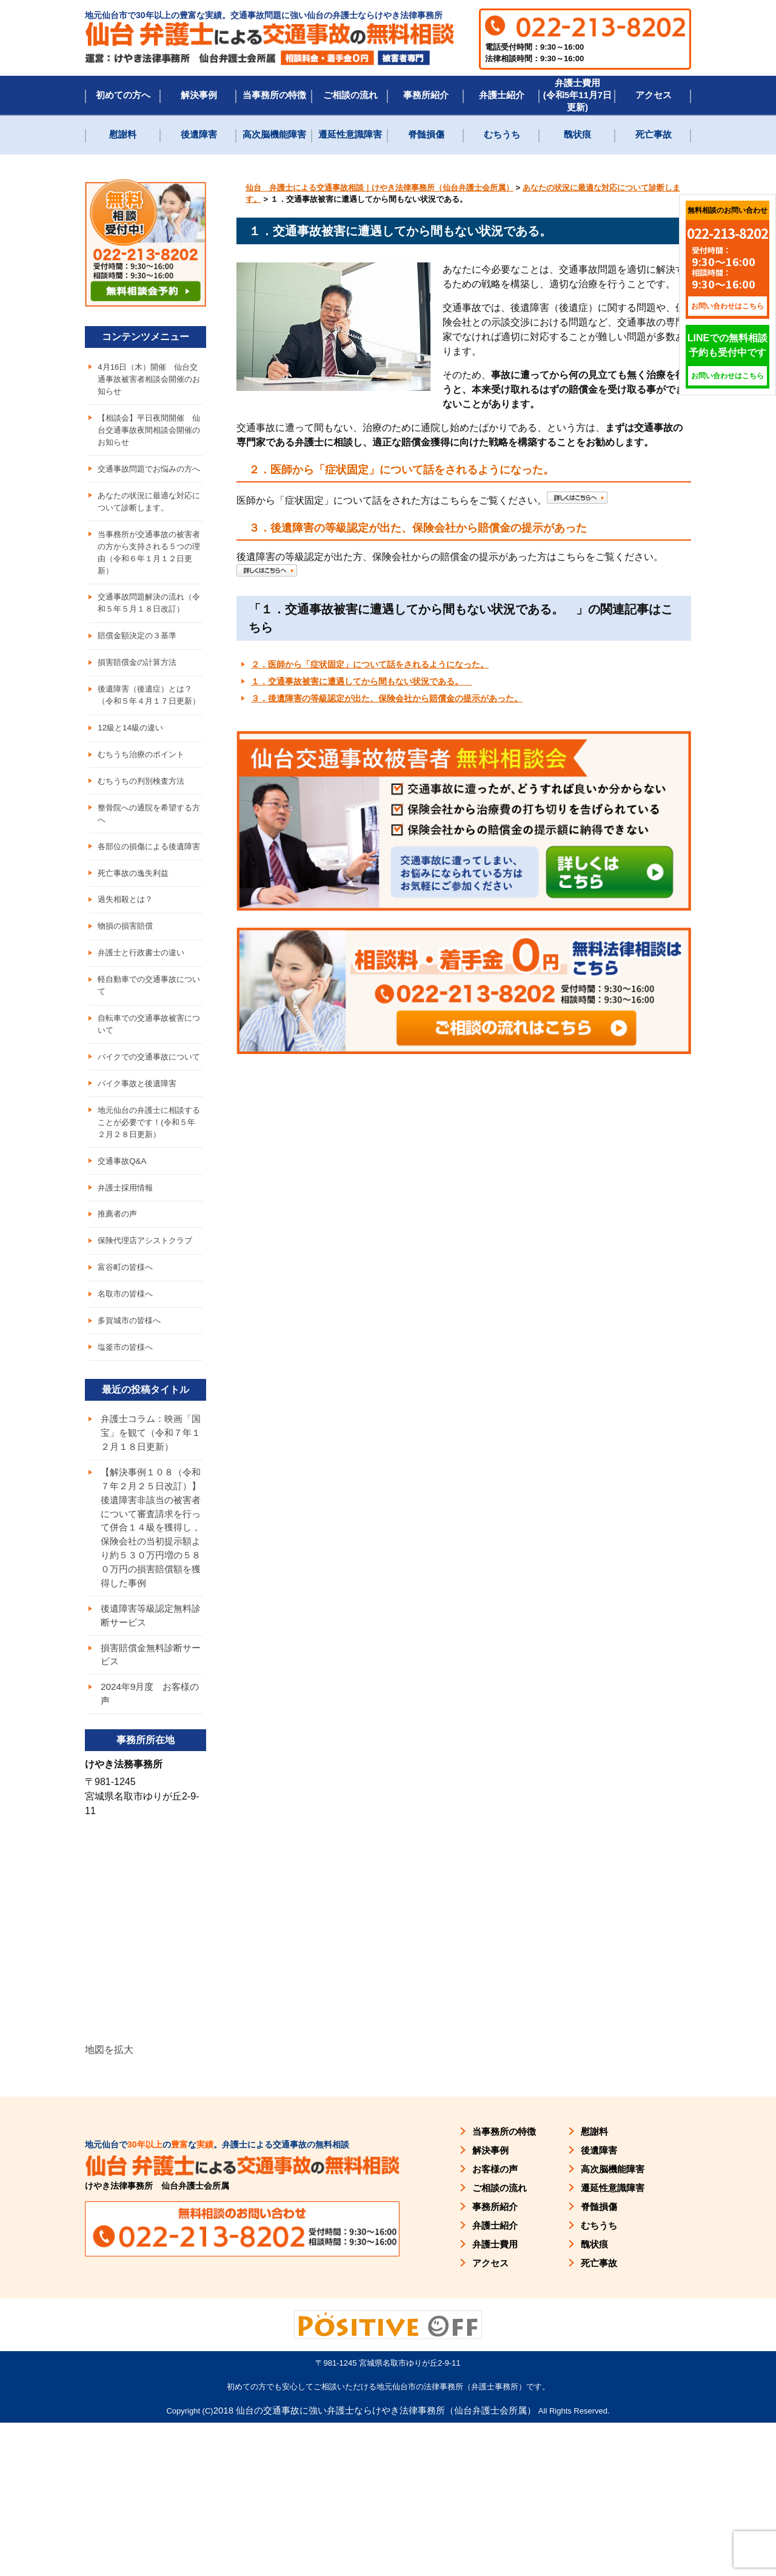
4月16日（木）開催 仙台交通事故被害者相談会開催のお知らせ (148, 380)
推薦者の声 (119, 1319)
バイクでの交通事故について (148, 1147)
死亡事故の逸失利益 (136, 948)
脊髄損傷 (426, 134)
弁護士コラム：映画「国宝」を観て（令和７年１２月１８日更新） (149, 1553)
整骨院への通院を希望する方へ (148, 874)
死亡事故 (653, 134)
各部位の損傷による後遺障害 (148, 914)
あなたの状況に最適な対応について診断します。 (148, 521)
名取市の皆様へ (127, 1402)
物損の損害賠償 (127, 1004)
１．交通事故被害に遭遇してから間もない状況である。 (361, 681)
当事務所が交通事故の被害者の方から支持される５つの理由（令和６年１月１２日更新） (148, 574)
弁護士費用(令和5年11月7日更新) (577, 95)
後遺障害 (199, 134)
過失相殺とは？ (127, 976)
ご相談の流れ (350, 95)
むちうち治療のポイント (144, 811)
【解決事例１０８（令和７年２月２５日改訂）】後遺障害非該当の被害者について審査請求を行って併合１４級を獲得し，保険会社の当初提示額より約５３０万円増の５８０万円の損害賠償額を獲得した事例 (149, 1666)
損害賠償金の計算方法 (140, 702)
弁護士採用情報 (127, 1291)
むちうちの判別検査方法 (144, 839)
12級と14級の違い (132, 784)
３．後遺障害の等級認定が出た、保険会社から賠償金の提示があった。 (387, 698)
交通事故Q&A (124, 1263)
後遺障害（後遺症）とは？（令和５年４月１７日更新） (148, 743)
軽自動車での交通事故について (148, 1066)
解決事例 (199, 95)
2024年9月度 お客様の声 (148, 1846)
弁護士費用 (495, 2397)
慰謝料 (122, 134)
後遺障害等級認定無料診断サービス (149, 1765)
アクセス (653, 95)
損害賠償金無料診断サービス (149, 1806)
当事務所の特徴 (274, 95)
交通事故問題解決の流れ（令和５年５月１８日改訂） (144, 634)
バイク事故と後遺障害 (140, 1182)
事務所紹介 (426, 95)
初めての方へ (123, 95)
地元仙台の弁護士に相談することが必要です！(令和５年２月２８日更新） (150, 1222)
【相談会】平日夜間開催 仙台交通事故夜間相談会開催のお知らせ (148, 433)
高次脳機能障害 (274, 134)
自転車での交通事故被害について (148, 1107)
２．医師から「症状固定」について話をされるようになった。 (370, 664)
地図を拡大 (109, 2203)
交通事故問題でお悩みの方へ (148, 480)
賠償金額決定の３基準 (140, 674)
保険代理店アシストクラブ (148, 1347)
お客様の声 (495, 2322)
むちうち (502, 134)
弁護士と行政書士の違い (144, 1032)
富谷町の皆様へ (127, 1375)
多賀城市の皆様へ (132, 1430)
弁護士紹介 (501, 95)
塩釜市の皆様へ (127, 1458)
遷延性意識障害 (350, 134)
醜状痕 (577, 134)
